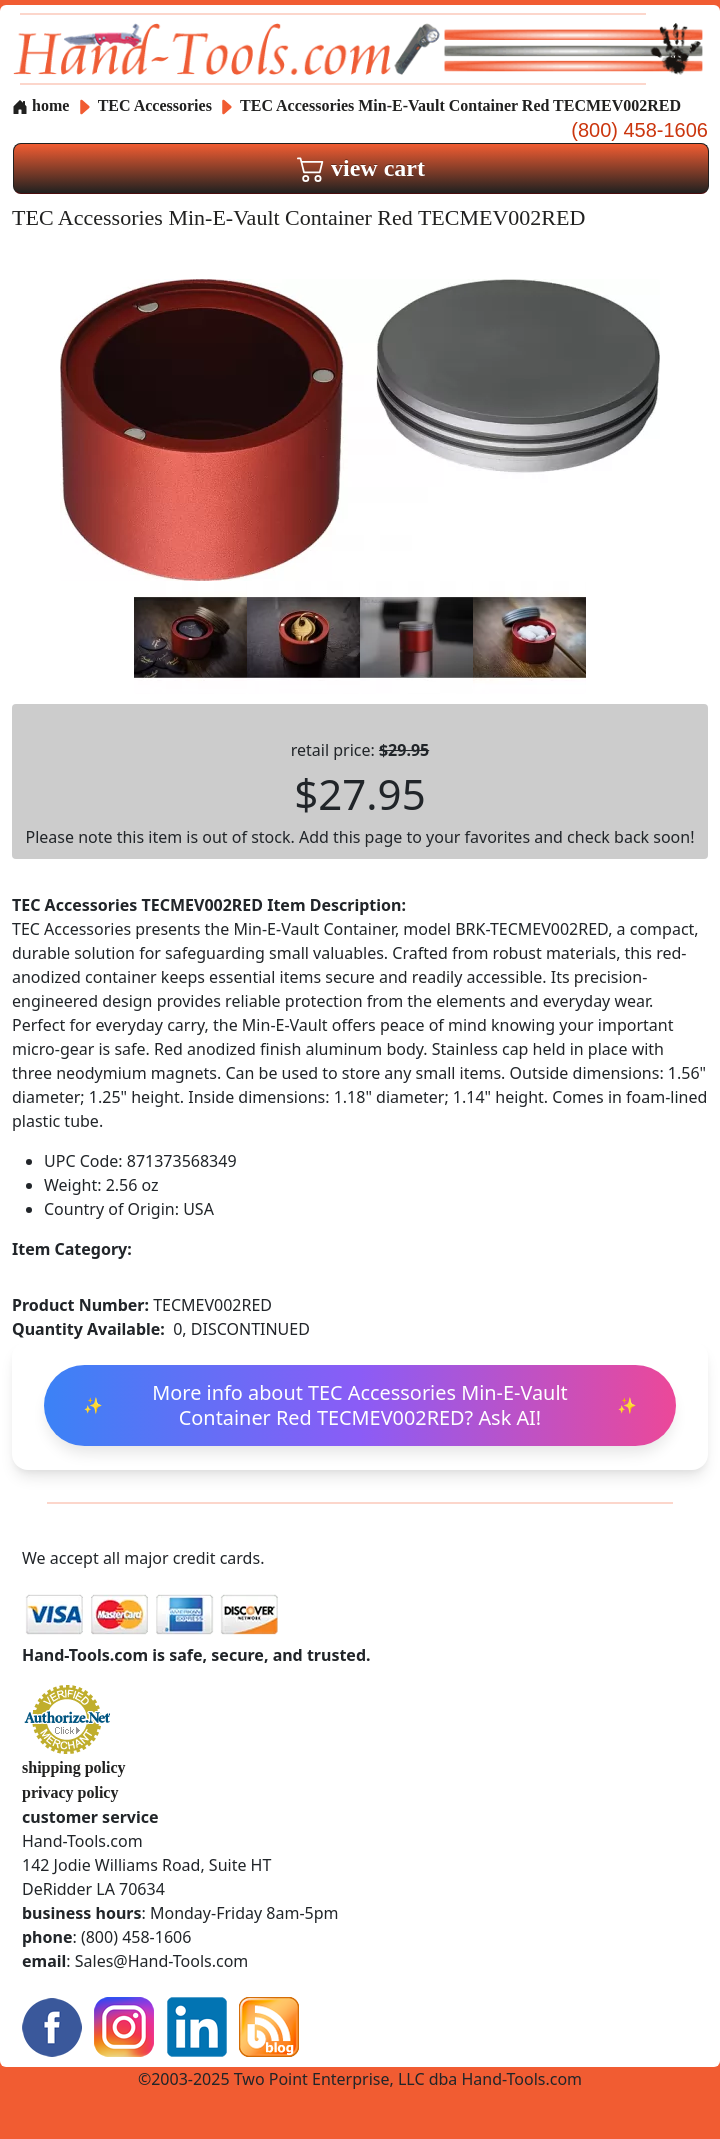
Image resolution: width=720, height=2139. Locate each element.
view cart (361, 168)
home (40, 105)
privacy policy (70, 1792)
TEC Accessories (157, 105)
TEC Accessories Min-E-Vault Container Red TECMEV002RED (460, 105)
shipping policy (74, 1767)
